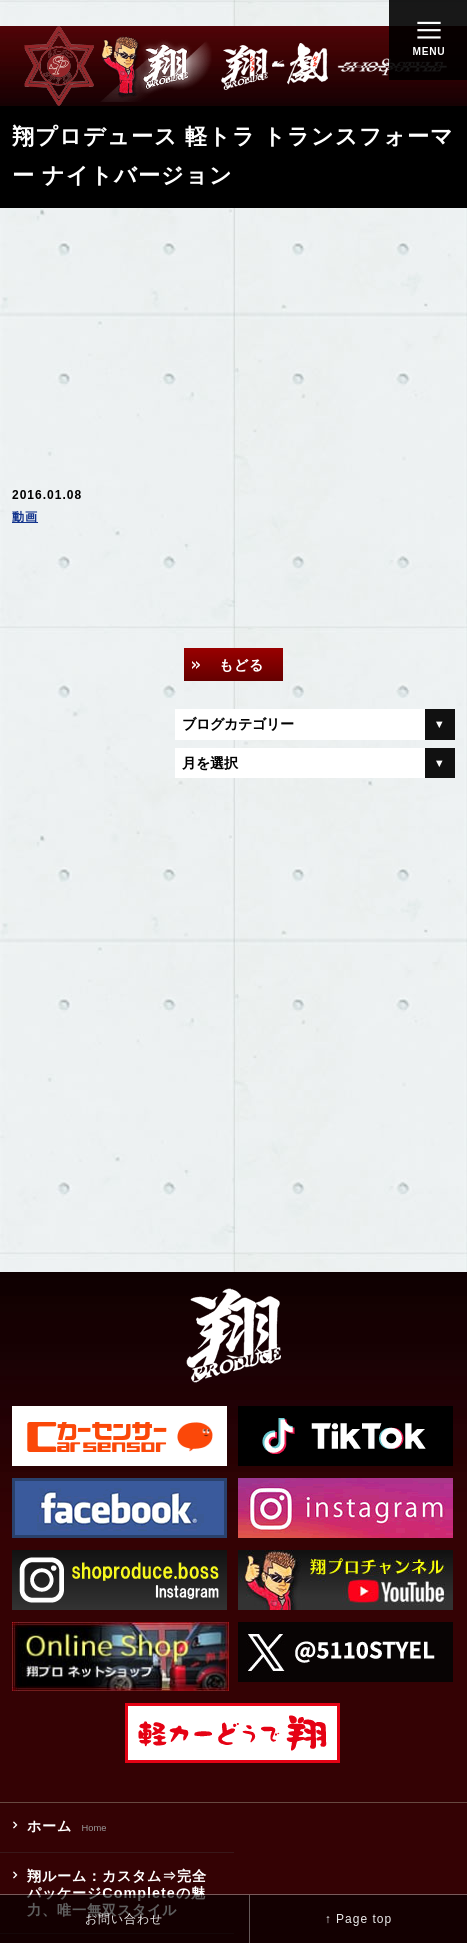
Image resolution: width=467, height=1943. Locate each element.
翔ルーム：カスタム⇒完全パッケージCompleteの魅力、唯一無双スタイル (117, 1893)
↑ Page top (358, 1919)
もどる (241, 665)
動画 (25, 517)
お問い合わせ (124, 1919)
